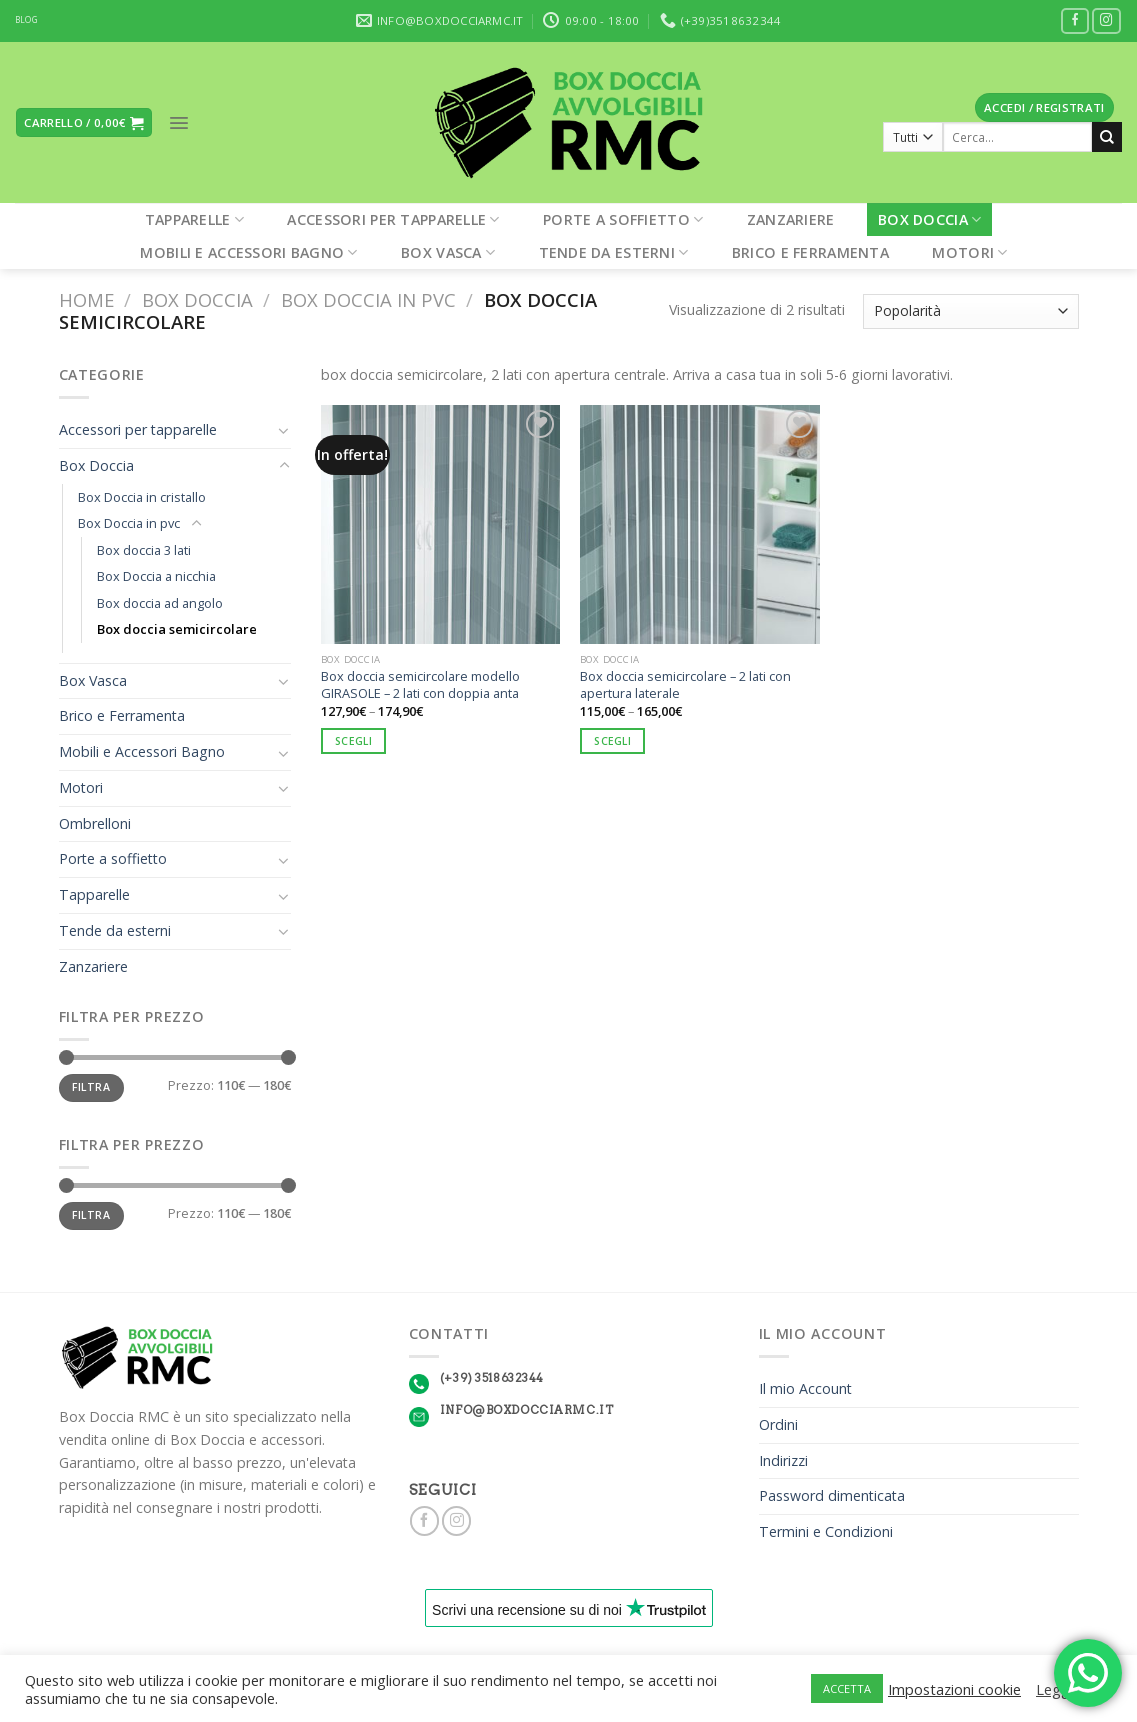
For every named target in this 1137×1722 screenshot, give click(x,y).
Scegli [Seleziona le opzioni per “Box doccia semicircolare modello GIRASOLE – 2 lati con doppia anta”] (353, 741)
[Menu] (179, 123)
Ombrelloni (95, 823)
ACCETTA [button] (847, 1688)
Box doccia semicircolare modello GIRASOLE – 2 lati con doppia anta (420, 684)
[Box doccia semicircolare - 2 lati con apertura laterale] (700, 525)
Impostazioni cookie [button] (954, 1689)
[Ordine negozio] (971, 311)
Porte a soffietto (623, 219)
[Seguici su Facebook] (1075, 21)
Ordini (778, 1424)
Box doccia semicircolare (177, 629)
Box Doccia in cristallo (142, 497)
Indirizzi (783, 1460)
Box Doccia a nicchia (156, 576)
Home (86, 299)
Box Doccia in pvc (368, 299)
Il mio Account (805, 1388)
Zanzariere (791, 219)
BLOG (26, 20)
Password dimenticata (832, 1495)
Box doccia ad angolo (160, 603)
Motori (969, 252)
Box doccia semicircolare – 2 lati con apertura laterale (685, 684)
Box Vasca (448, 252)
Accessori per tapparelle (393, 219)
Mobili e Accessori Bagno (248, 252)
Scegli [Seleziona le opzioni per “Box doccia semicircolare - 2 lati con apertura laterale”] (612, 741)
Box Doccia (929, 219)
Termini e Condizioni (826, 1531)
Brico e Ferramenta (810, 252)
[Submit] (1107, 137)
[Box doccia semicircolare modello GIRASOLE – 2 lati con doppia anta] (441, 525)
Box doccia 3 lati (144, 550)
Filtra (91, 1087)
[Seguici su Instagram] (1106, 21)
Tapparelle (194, 219)
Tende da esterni (614, 252)
